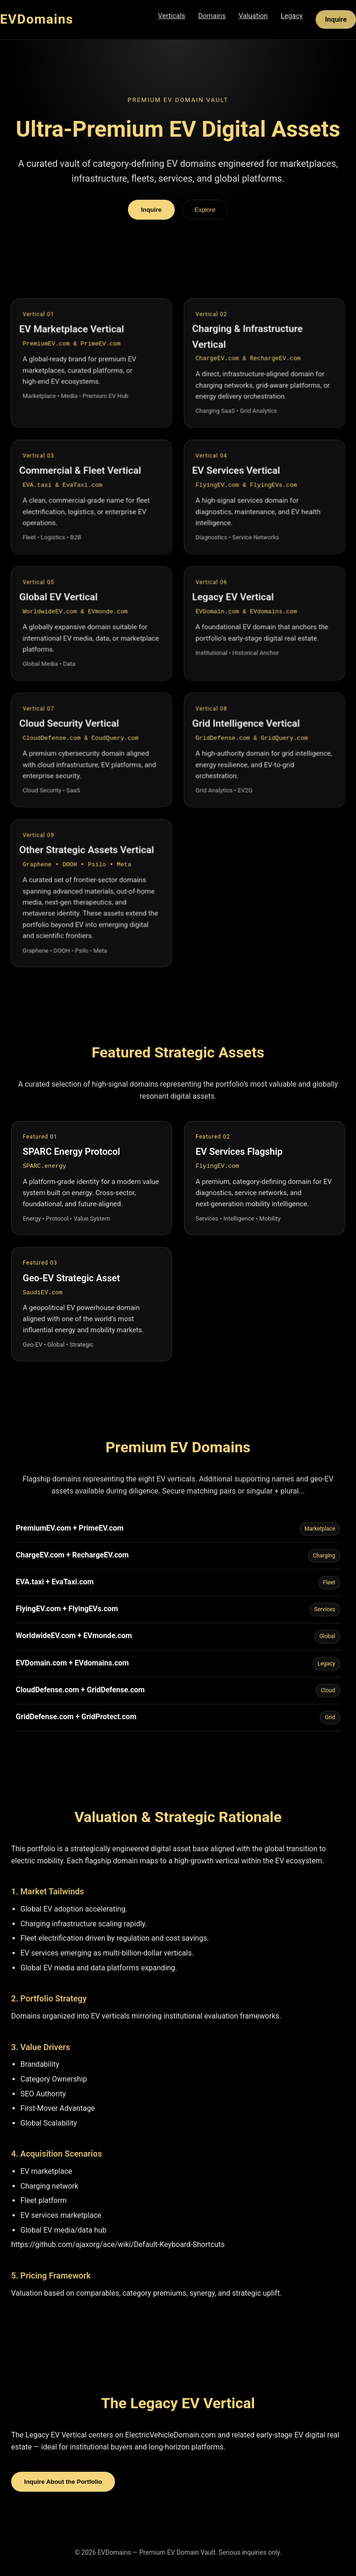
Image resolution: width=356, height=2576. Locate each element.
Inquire (336, 19)
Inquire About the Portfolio (63, 2481)
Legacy (292, 16)
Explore (205, 209)
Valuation (253, 16)
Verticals (171, 16)
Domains (211, 16)
